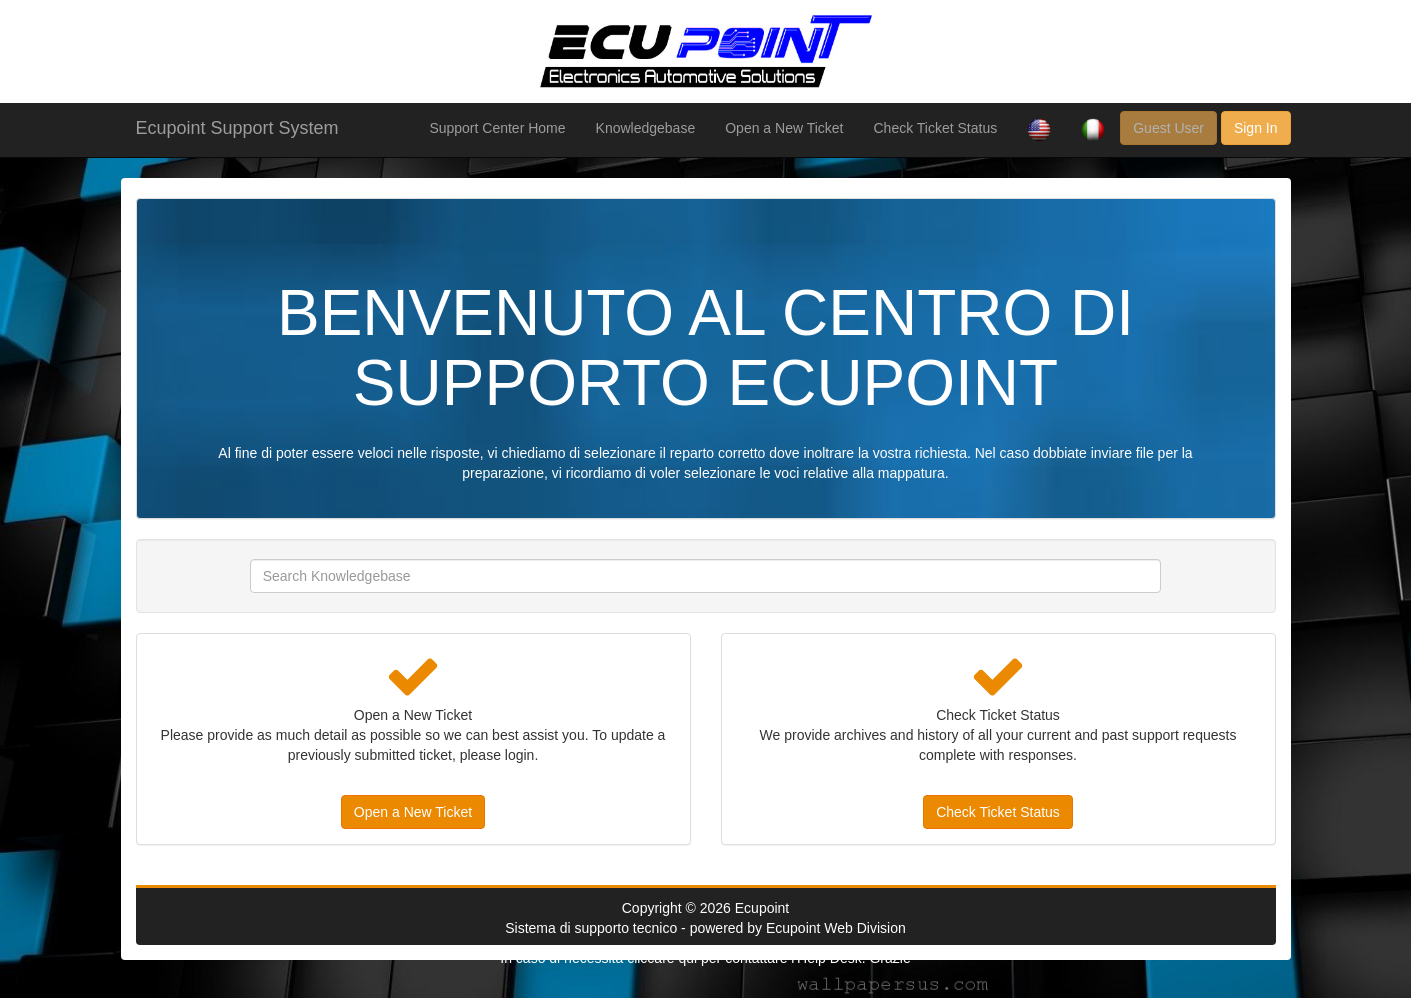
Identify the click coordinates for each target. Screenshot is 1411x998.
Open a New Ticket (784, 128)
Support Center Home (497, 128)
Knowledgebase (646, 128)
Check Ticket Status (935, 128)
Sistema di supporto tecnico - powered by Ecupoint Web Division (705, 928)
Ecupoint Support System (237, 128)
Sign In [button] (1256, 128)
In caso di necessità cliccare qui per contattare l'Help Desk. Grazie (705, 958)
